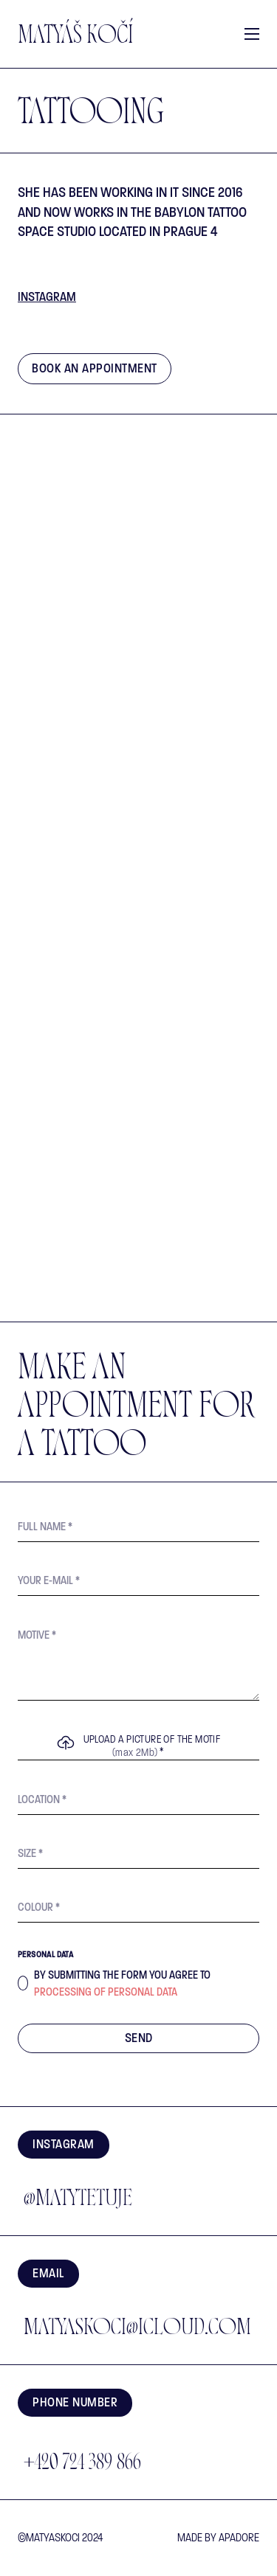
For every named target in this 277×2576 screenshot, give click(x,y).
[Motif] (138, 1660)
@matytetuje (78, 2200)
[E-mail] (138, 1581)
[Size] (138, 1854)
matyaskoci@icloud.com (137, 2329)
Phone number (75, 2402)
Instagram (47, 297)
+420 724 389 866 (82, 2464)
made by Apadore (218, 2537)
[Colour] (138, 1907)
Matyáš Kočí (75, 37)
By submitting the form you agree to (122, 1983)
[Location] (138, 1800)
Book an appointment (94, 368)
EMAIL (48, 2273)
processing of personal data (105, 1992)
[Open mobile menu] (251, 34)
